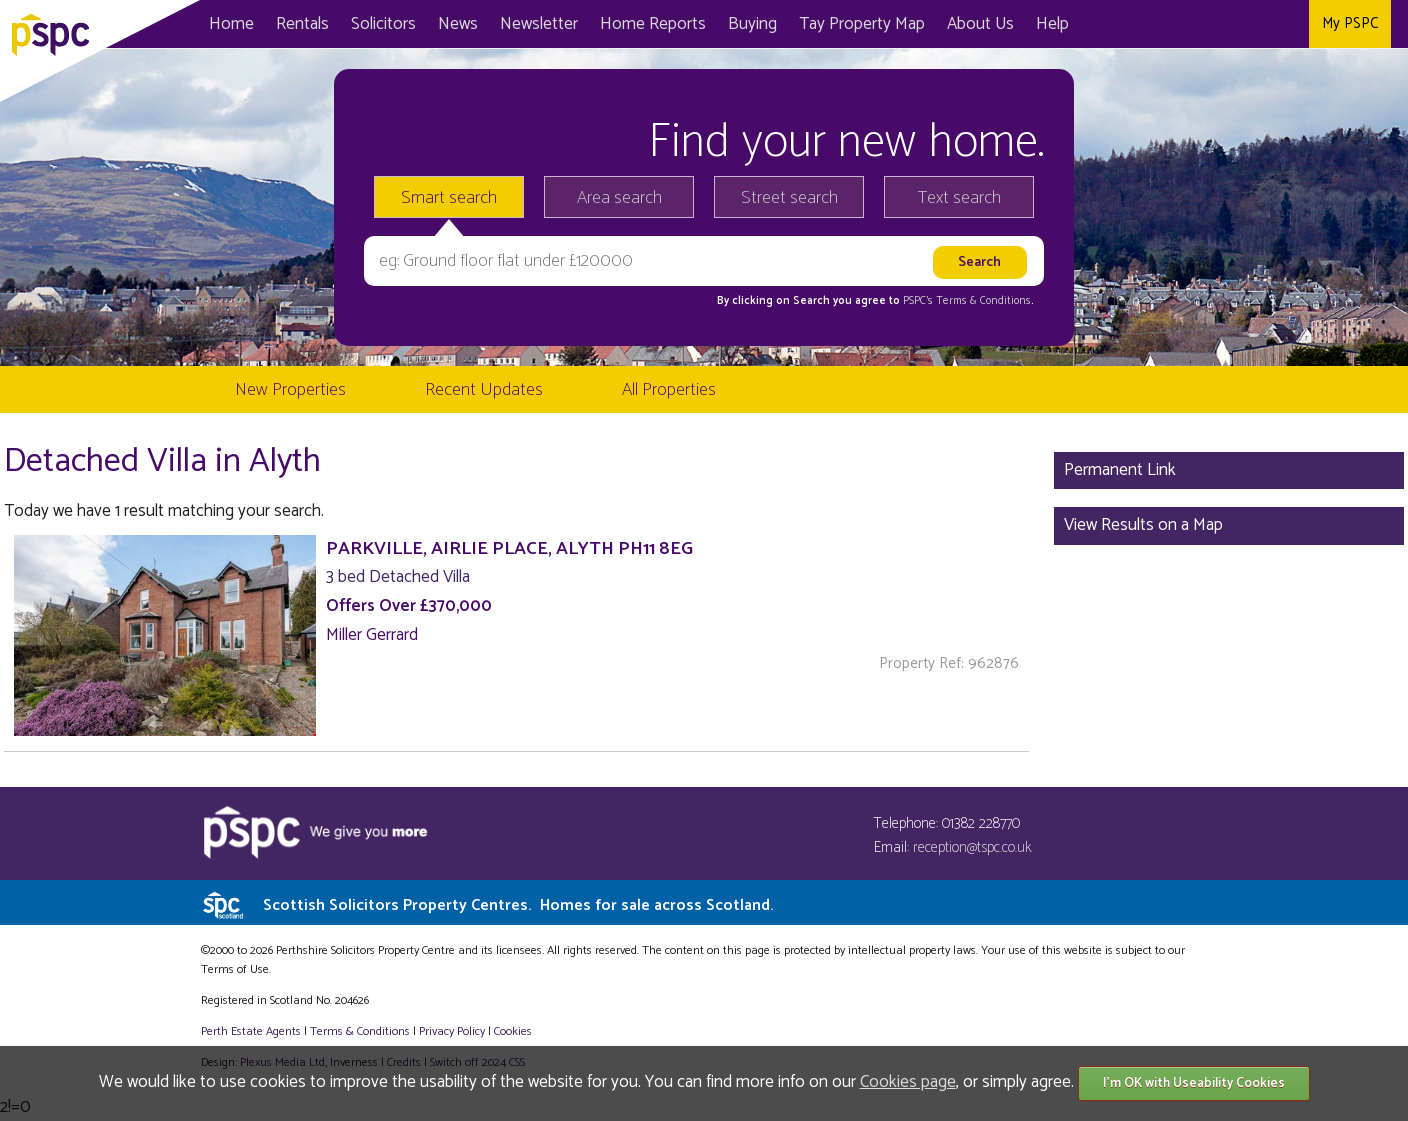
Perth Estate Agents (251, 1031)
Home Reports (653, 24)
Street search (789, 198)
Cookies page (908, 1082)
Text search (959, 198)
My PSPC (1350, 23)
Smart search (449, 198)
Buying (752, 24)
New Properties (290, 390)
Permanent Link (1120, 470)
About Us (980, 24)
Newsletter (539, 24)
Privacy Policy (452, 1031)
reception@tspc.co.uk (972, 847)
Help (1052, 24)
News (458, 24)
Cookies (513, 1031)
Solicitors (383, 24)
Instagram (1288, 24)
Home (231, 24)
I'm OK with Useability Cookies (1194, 1083)
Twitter (1247, 24)
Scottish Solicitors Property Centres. (518, 905)
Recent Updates (484, 390)
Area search (619, 198)
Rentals (302, 24)
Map (862, 24)
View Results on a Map (1143, 525)
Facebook (1206, 24)
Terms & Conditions (360, 1031)
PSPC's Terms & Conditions (967, 301)
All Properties (669, 390)
